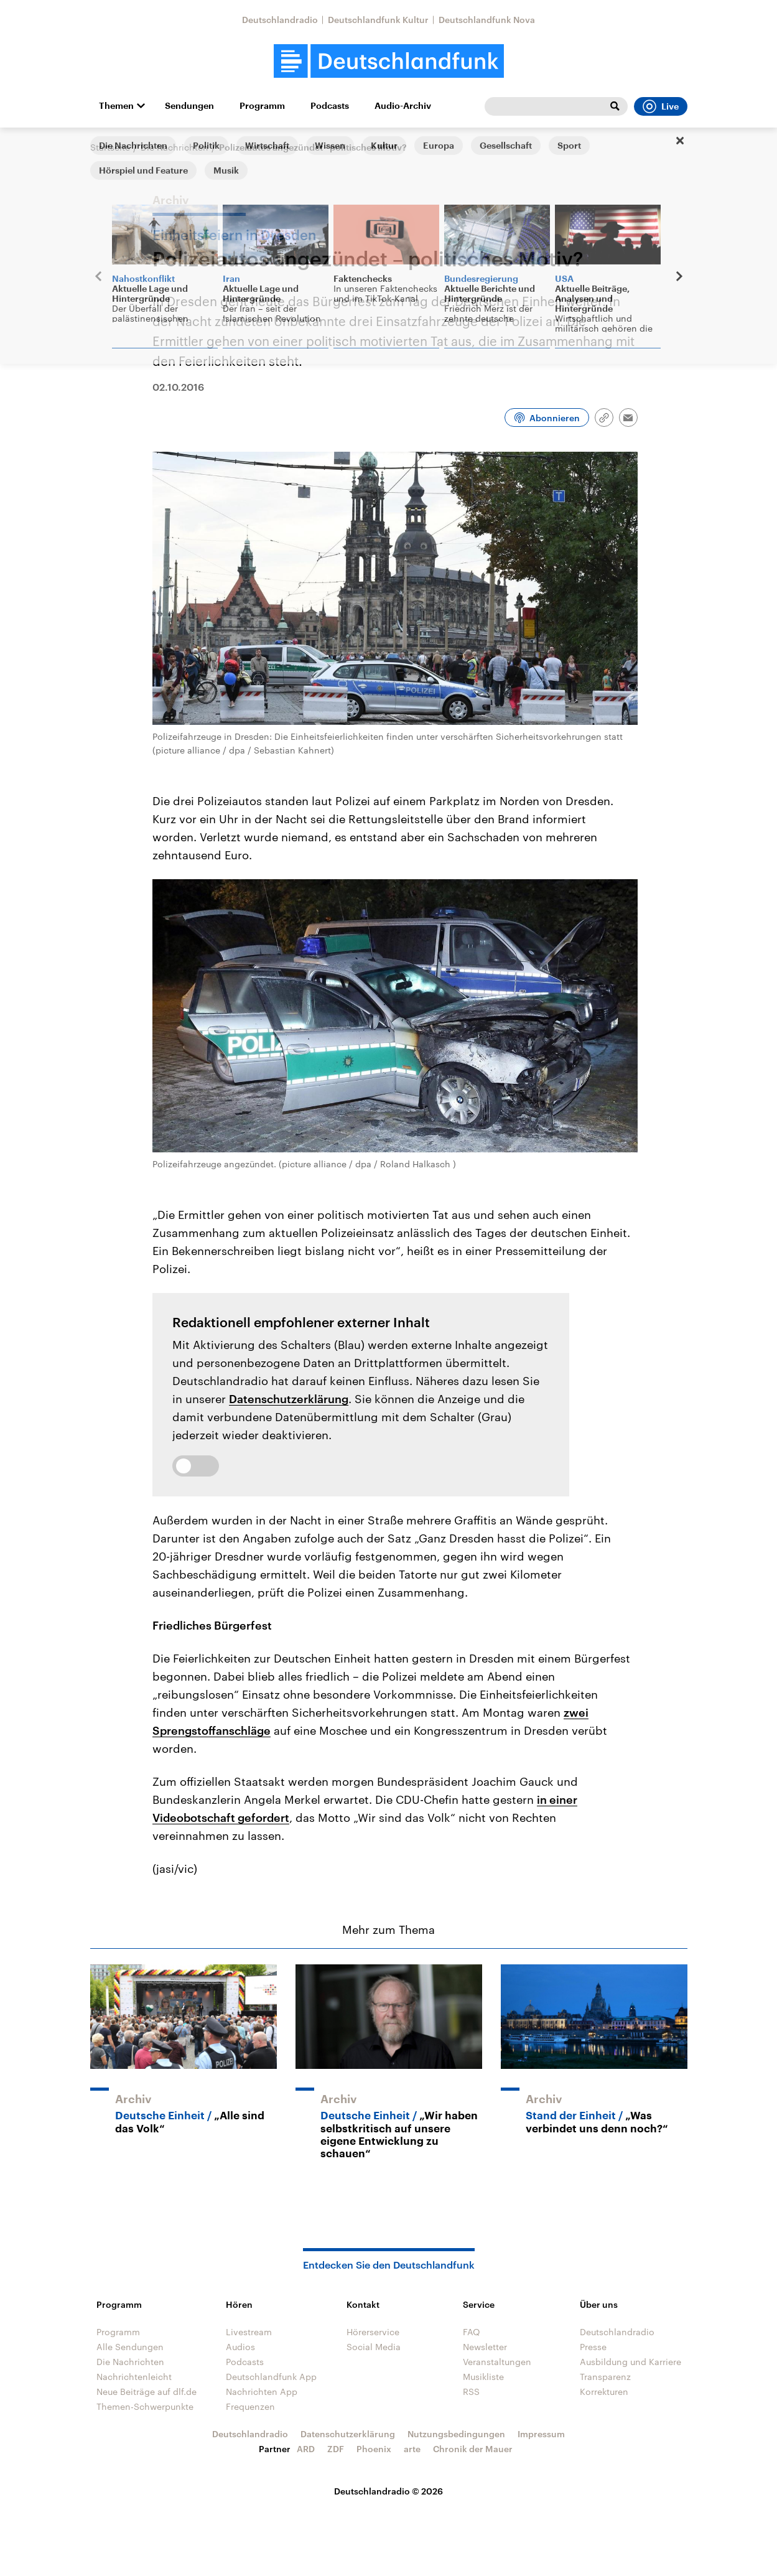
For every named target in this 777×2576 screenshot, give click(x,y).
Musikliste (483, 2376)
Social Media (374, 2346)
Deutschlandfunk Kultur (378, 19)
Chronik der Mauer (473, 2448)
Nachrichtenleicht (134, 2376)
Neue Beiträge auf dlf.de (146, 2391)
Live (661, 106)
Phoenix (373, 2448)
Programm (262, 105)
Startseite (110, 147)
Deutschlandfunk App (271, 2376)
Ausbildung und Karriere (630, 2361)
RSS (471, 2391)
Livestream (249, 2331)
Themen (116, 105)
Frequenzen (250, 2406)
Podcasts (329, 105)
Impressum (541, 2434)
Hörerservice (373, 2331)
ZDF (335, 2448)
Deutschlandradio (280, 19)
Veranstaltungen (497, 2361)
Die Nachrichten (174, 147)
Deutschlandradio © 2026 (388, 2491)
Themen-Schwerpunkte (144, 2406)
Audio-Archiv (403, 105)
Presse (593, 2346)
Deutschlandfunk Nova (487, 19)
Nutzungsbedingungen (456, 2434)
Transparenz (605, 2376)
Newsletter (485, 2346)
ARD (306, 2448)
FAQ (471, 2331)
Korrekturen (604, 2391)
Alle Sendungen (130, 2346)
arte (412, 2448)
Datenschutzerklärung (288, 1399)
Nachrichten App (261, 2391)
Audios (240, 2346)
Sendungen (189, 105)
